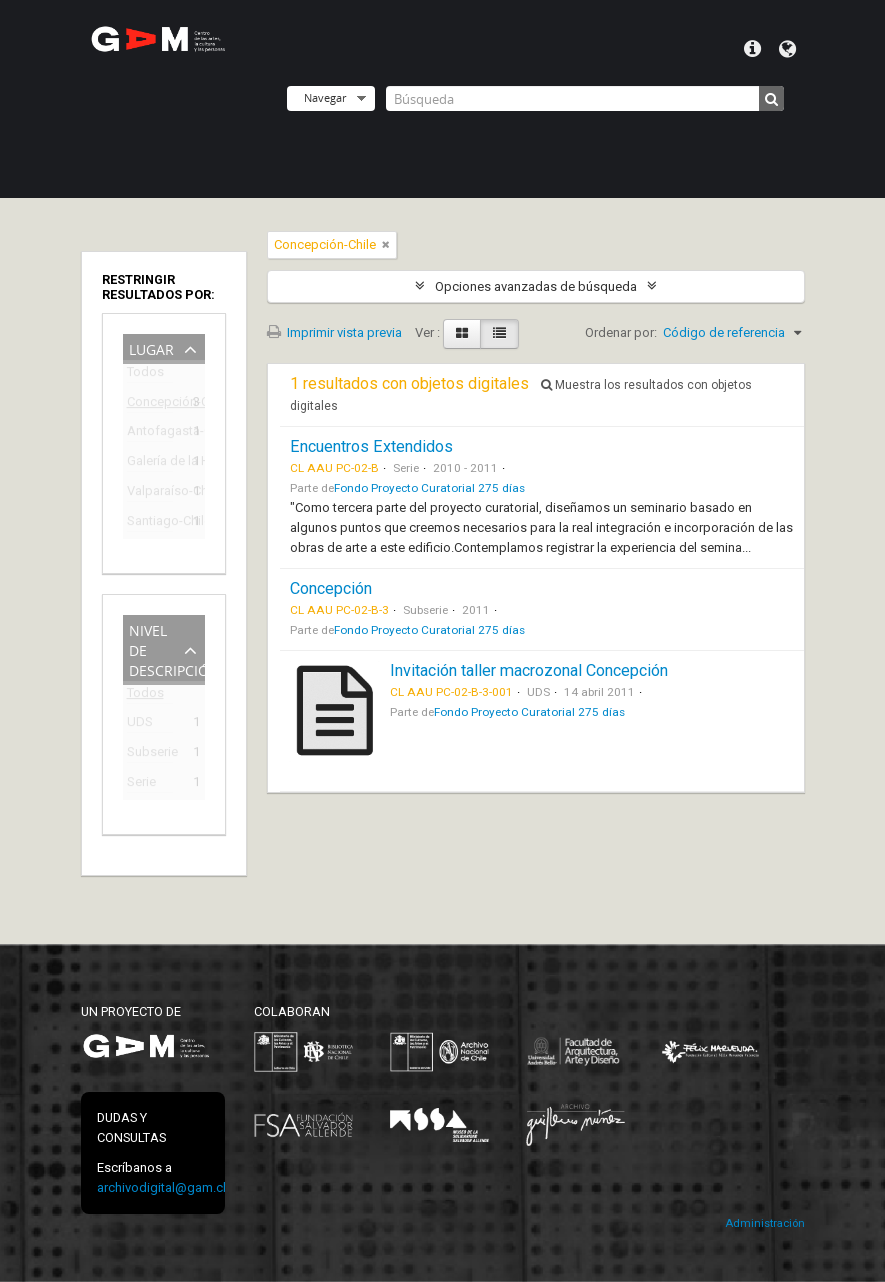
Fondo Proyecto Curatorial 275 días (429, 488)
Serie (141, 784)
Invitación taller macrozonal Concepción (529, 670)
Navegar (325, 97)
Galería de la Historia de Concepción (150, 463)
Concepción (331, 588)
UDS (140, 724)
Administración (765, 1223)
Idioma (787, 49)
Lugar (151, 347)
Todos (145, 375)
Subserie (150, 754)
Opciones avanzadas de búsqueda (536, 286)
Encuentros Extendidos (371, 446)
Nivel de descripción (167, 648)
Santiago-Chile (150, 523)
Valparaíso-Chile (150, 493)
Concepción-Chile (150, 404)
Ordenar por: (621, 332)
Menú (752, 49)
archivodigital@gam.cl (161, 1187)
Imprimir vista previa (334, 332)
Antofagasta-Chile (150, 433)
